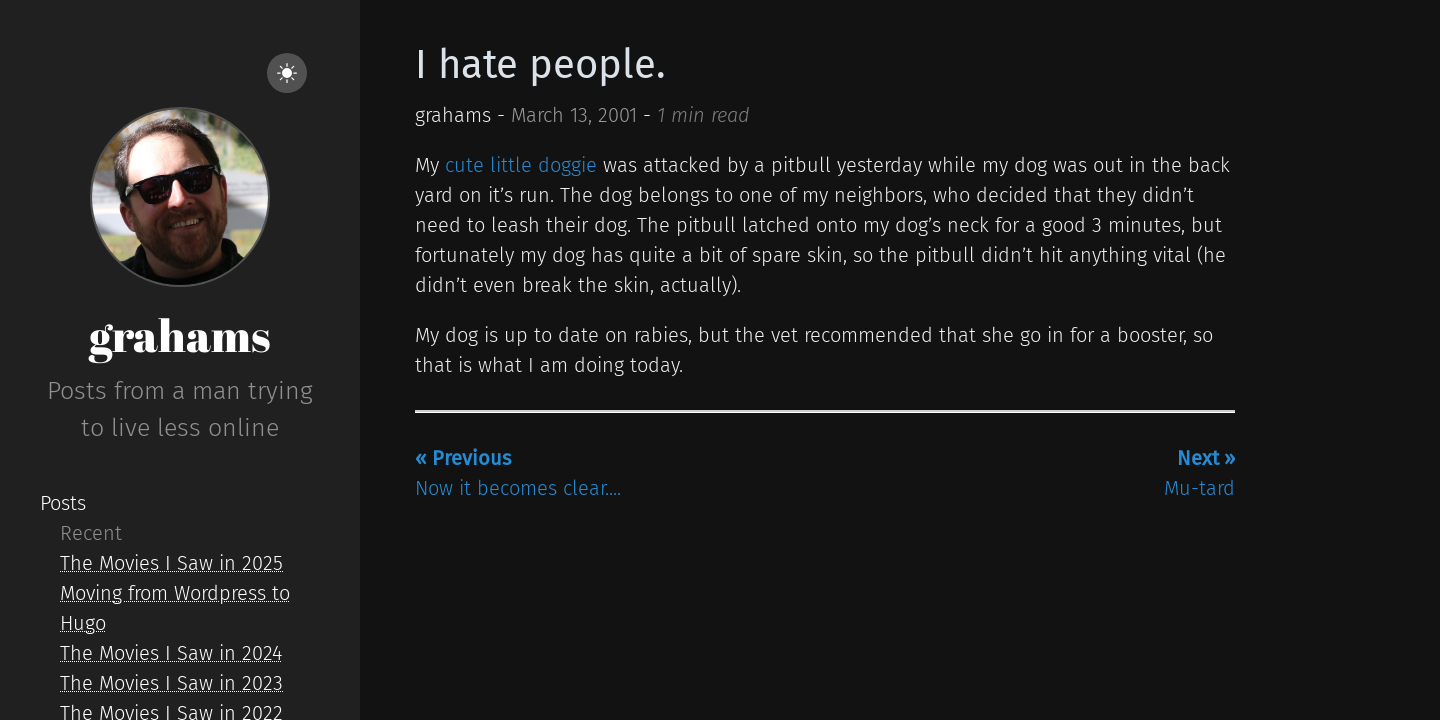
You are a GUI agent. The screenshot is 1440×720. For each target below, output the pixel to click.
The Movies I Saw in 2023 (171, 683)
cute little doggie (521, 165)
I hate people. (540, 65)
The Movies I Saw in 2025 (171, 563)
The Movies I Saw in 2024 (171, 653)
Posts (63, 503)
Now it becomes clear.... (518, 473)
